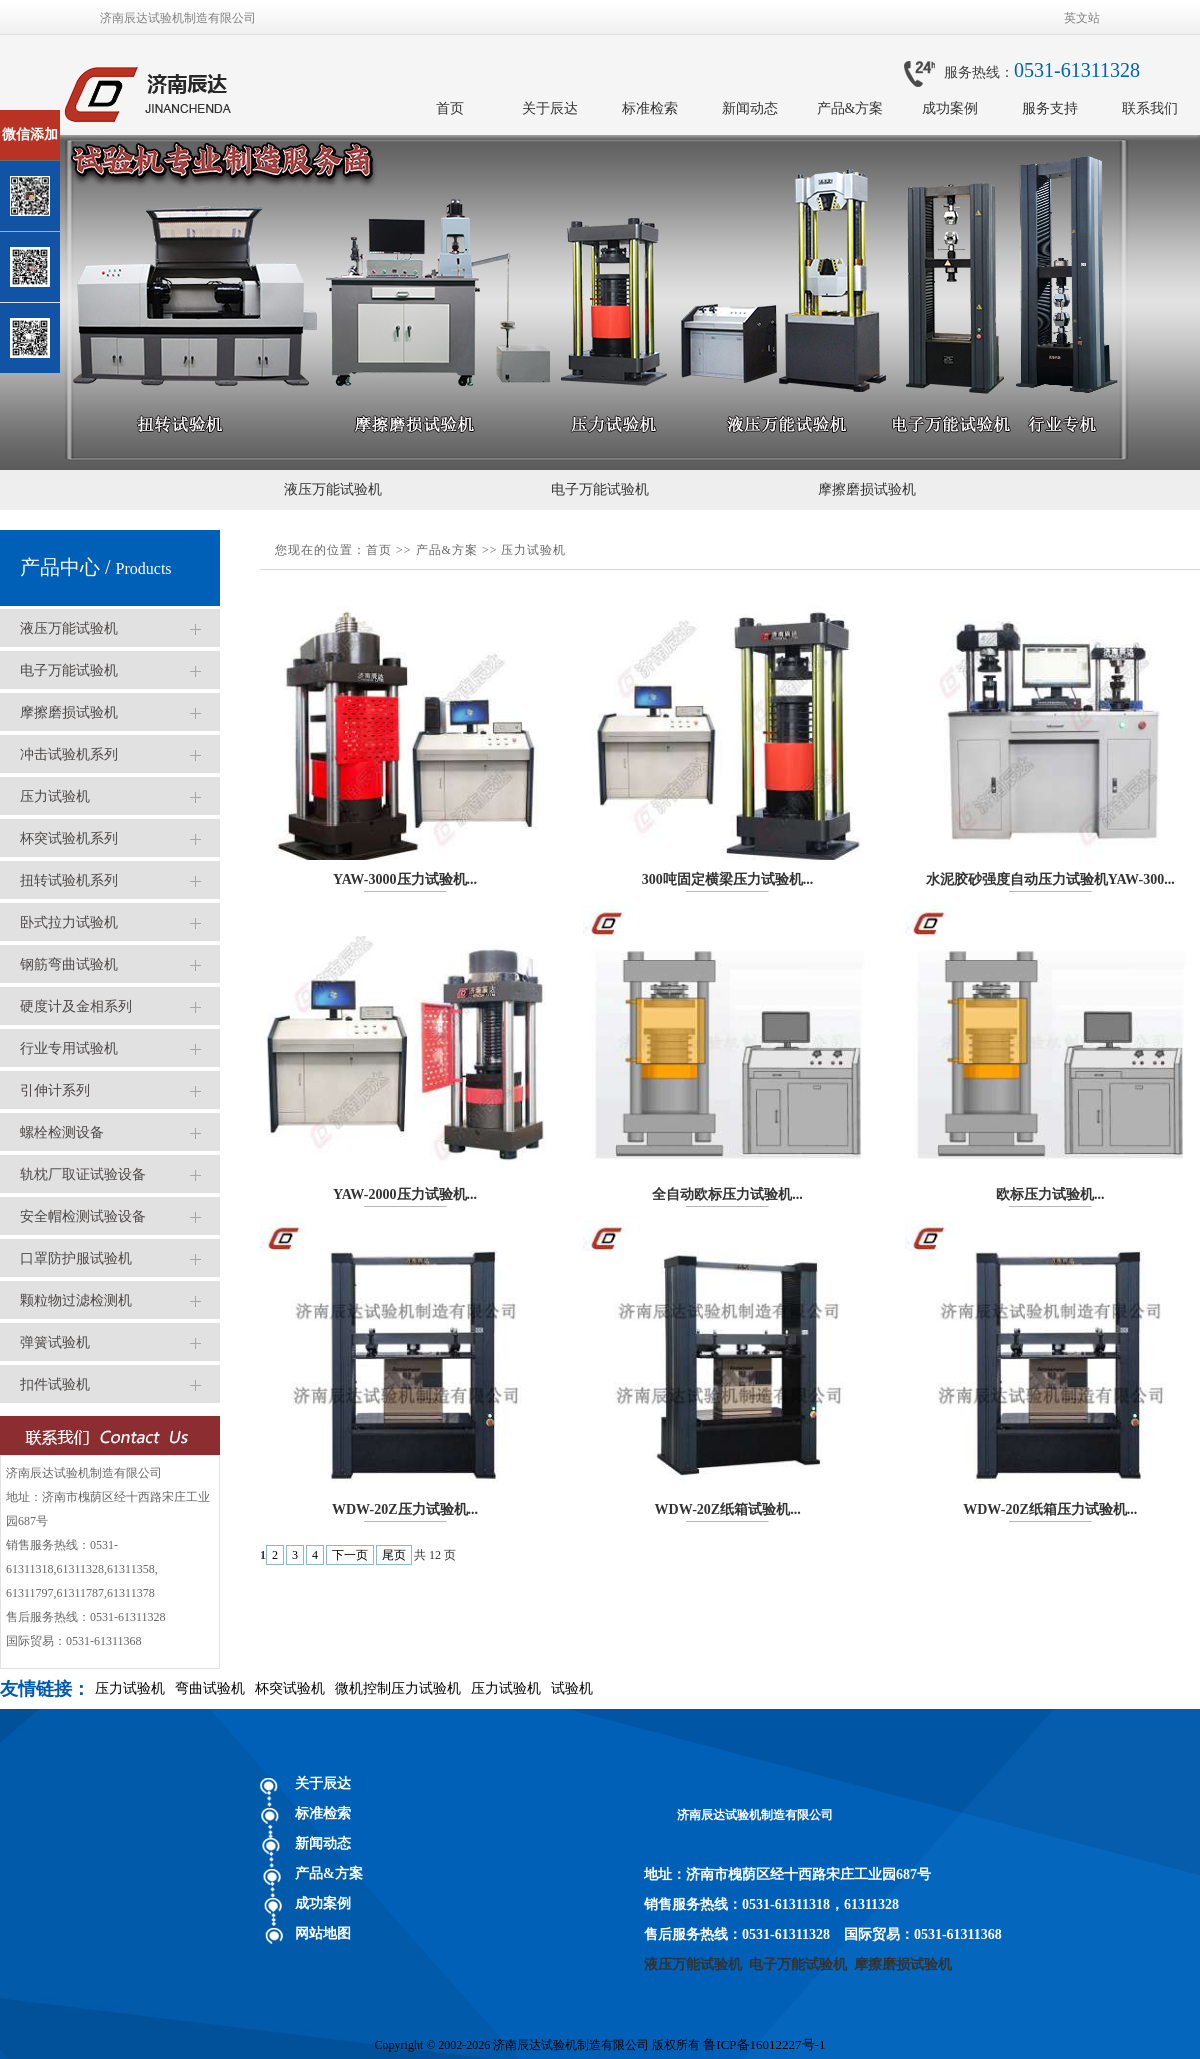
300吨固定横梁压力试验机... (728, 879)
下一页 (350, 1555)
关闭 (101, 118)
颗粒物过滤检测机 (76, 1300)
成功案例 (950, 108)
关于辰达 (550, 108)
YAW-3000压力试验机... (405, 879)
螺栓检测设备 (62, 1132)
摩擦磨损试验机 (867, 489)
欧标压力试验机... (1050, 1194)
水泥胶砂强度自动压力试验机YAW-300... (1050, 879)
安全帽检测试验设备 (83, 1216)
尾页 (394, 1555)
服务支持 (1050, 108)
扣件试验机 (55, 1384)
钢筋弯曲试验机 (69, 964)
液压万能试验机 (333, 489)
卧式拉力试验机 (69, 922)
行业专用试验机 (69, 1048)
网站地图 (323, 1933)
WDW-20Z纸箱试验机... (728, 1509)
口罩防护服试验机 (76, 1258)
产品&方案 (850, 108)
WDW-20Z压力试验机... (405, 1509)
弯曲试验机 (210, 1688)
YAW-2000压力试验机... (405, 1194)
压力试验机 (55, 796)
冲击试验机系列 (69, 754)
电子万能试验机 (600, 489)
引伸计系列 (55, 1090)
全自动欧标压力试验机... (727, 1194)
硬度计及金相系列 (76, 1006)
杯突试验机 (290, 1688)
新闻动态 (750, 108)
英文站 (1082, 18)
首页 (450, 108)
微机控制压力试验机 (398, 1688)
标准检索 (650, 108)
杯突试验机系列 (69, 838)
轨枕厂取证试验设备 (83, 1174)
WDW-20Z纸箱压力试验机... (1050, 1509)
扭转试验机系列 (69, 880)
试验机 (572, 1688)
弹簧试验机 (55, 1342)
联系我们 (1150, 108)
